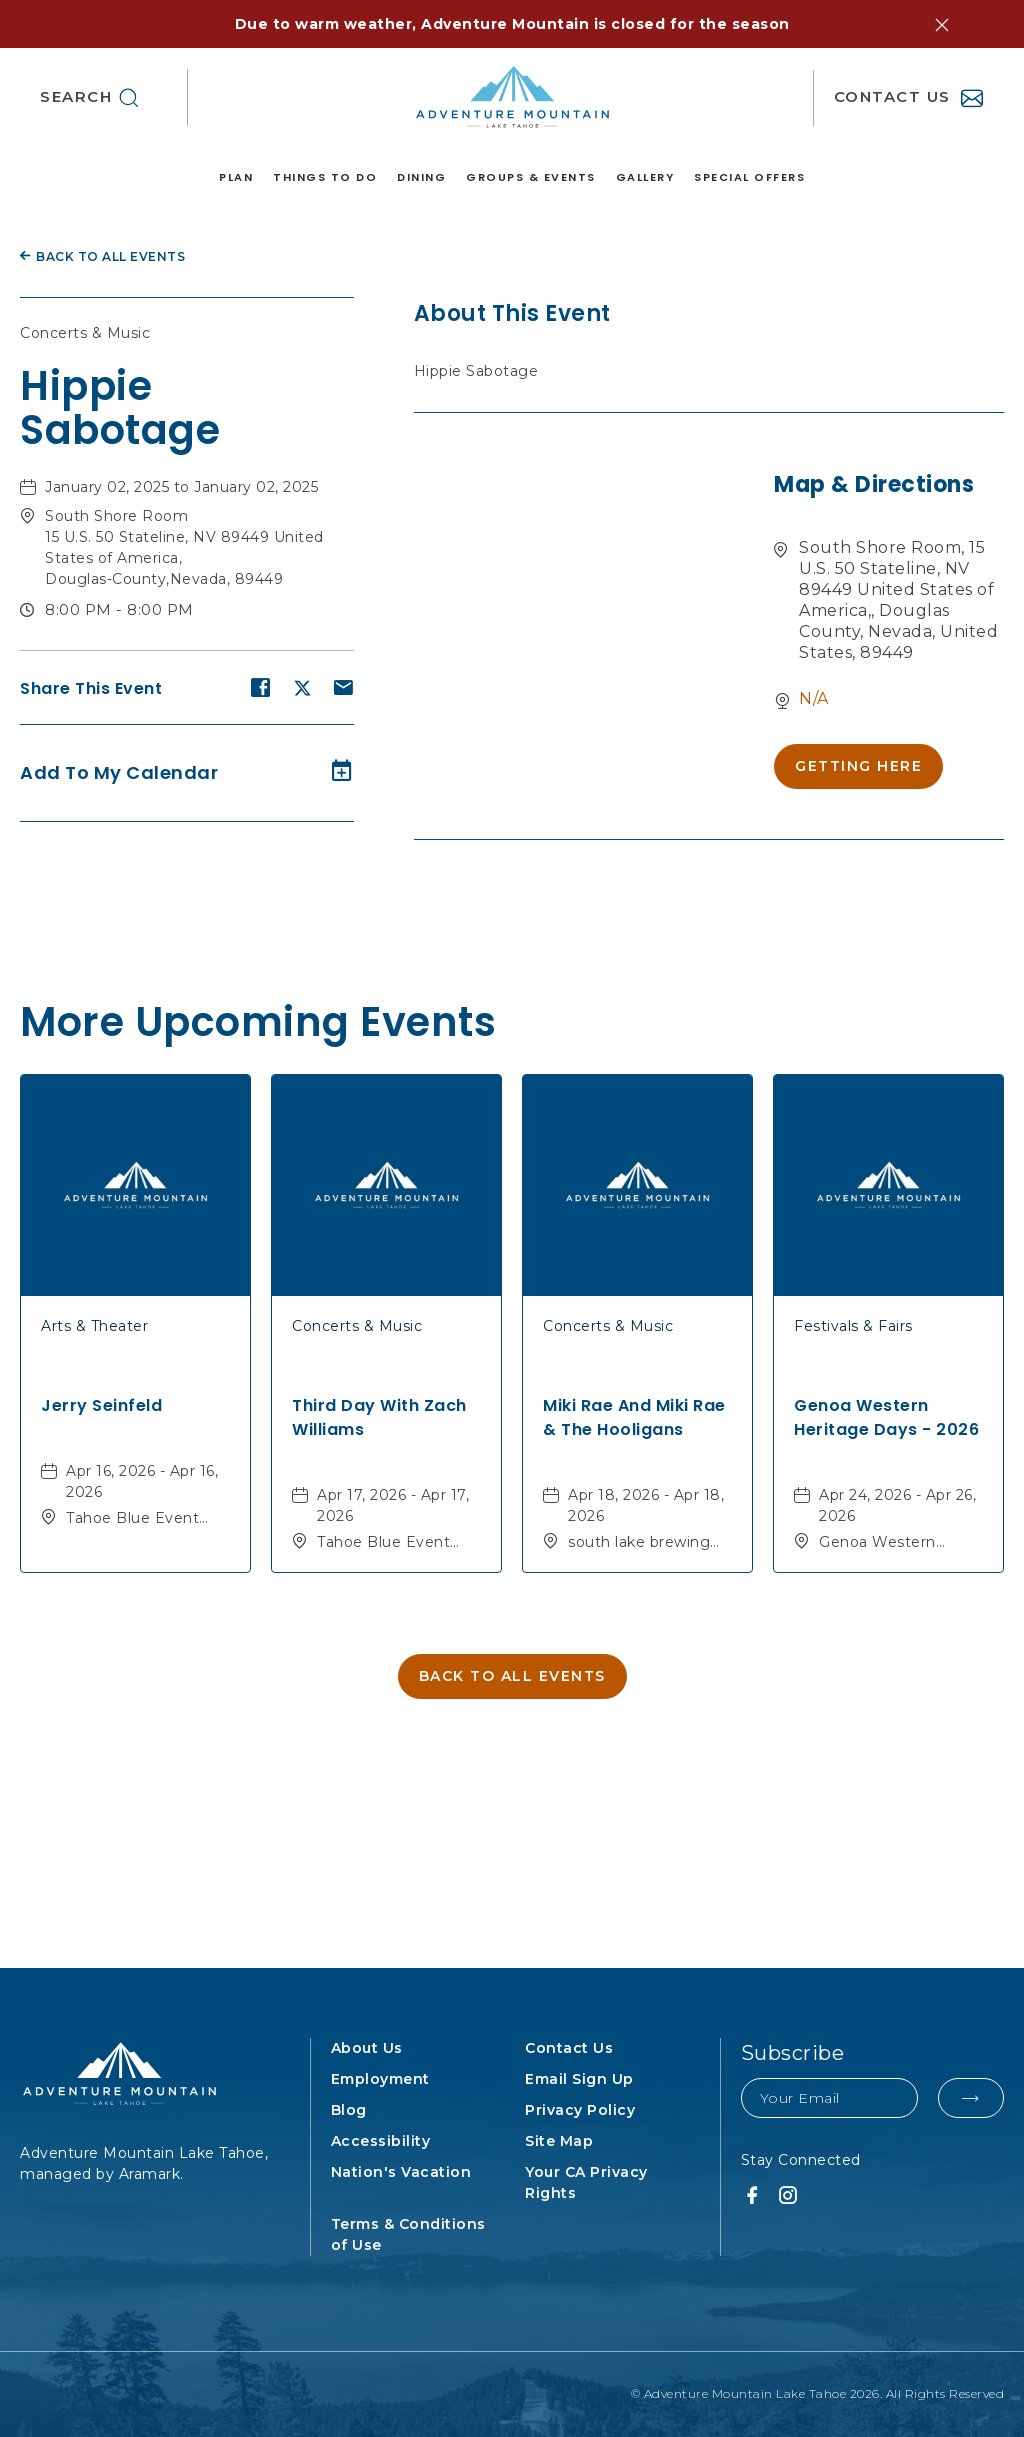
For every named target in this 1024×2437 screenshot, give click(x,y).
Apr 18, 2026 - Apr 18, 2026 (646, 1505)
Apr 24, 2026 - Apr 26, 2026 (897, 1505)
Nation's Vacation (401, 2172)
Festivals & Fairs (853, 1326)
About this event (512, 313)
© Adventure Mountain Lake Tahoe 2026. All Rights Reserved (818, 2393)
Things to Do (325, 177)
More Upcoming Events (258, 1019)
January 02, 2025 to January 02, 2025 (181, 487)
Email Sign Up (579, 2079)
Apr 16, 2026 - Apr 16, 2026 (142, 1481)
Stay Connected (801, 2160)
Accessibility (381, 2141)
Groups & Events (531, 177)
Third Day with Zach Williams (379, 1417)
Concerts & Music (85, 333)
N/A (814, 698)
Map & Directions (874, 484)
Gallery (645, 177)
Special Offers (749, 177)
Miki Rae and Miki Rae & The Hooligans (634, 1417)
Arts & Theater (94, 1326)
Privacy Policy (580, 2110)
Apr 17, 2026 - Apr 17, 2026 (393, 1505)
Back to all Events (110, 256)
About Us (367, 2048)
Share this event (91, 688)
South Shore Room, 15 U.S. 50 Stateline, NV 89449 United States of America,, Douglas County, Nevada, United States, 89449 (898, 600)
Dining (421, 177)
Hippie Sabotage (120, 408)
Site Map (559, 2141)
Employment (380, 2079)
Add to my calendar (119, 772)
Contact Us (569, 2048)
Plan (236, 177)
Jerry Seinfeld (101, 1405)
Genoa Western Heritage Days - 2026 (886, 1417)
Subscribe (793, 2053)
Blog (349, 2110)
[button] (942, 25)
